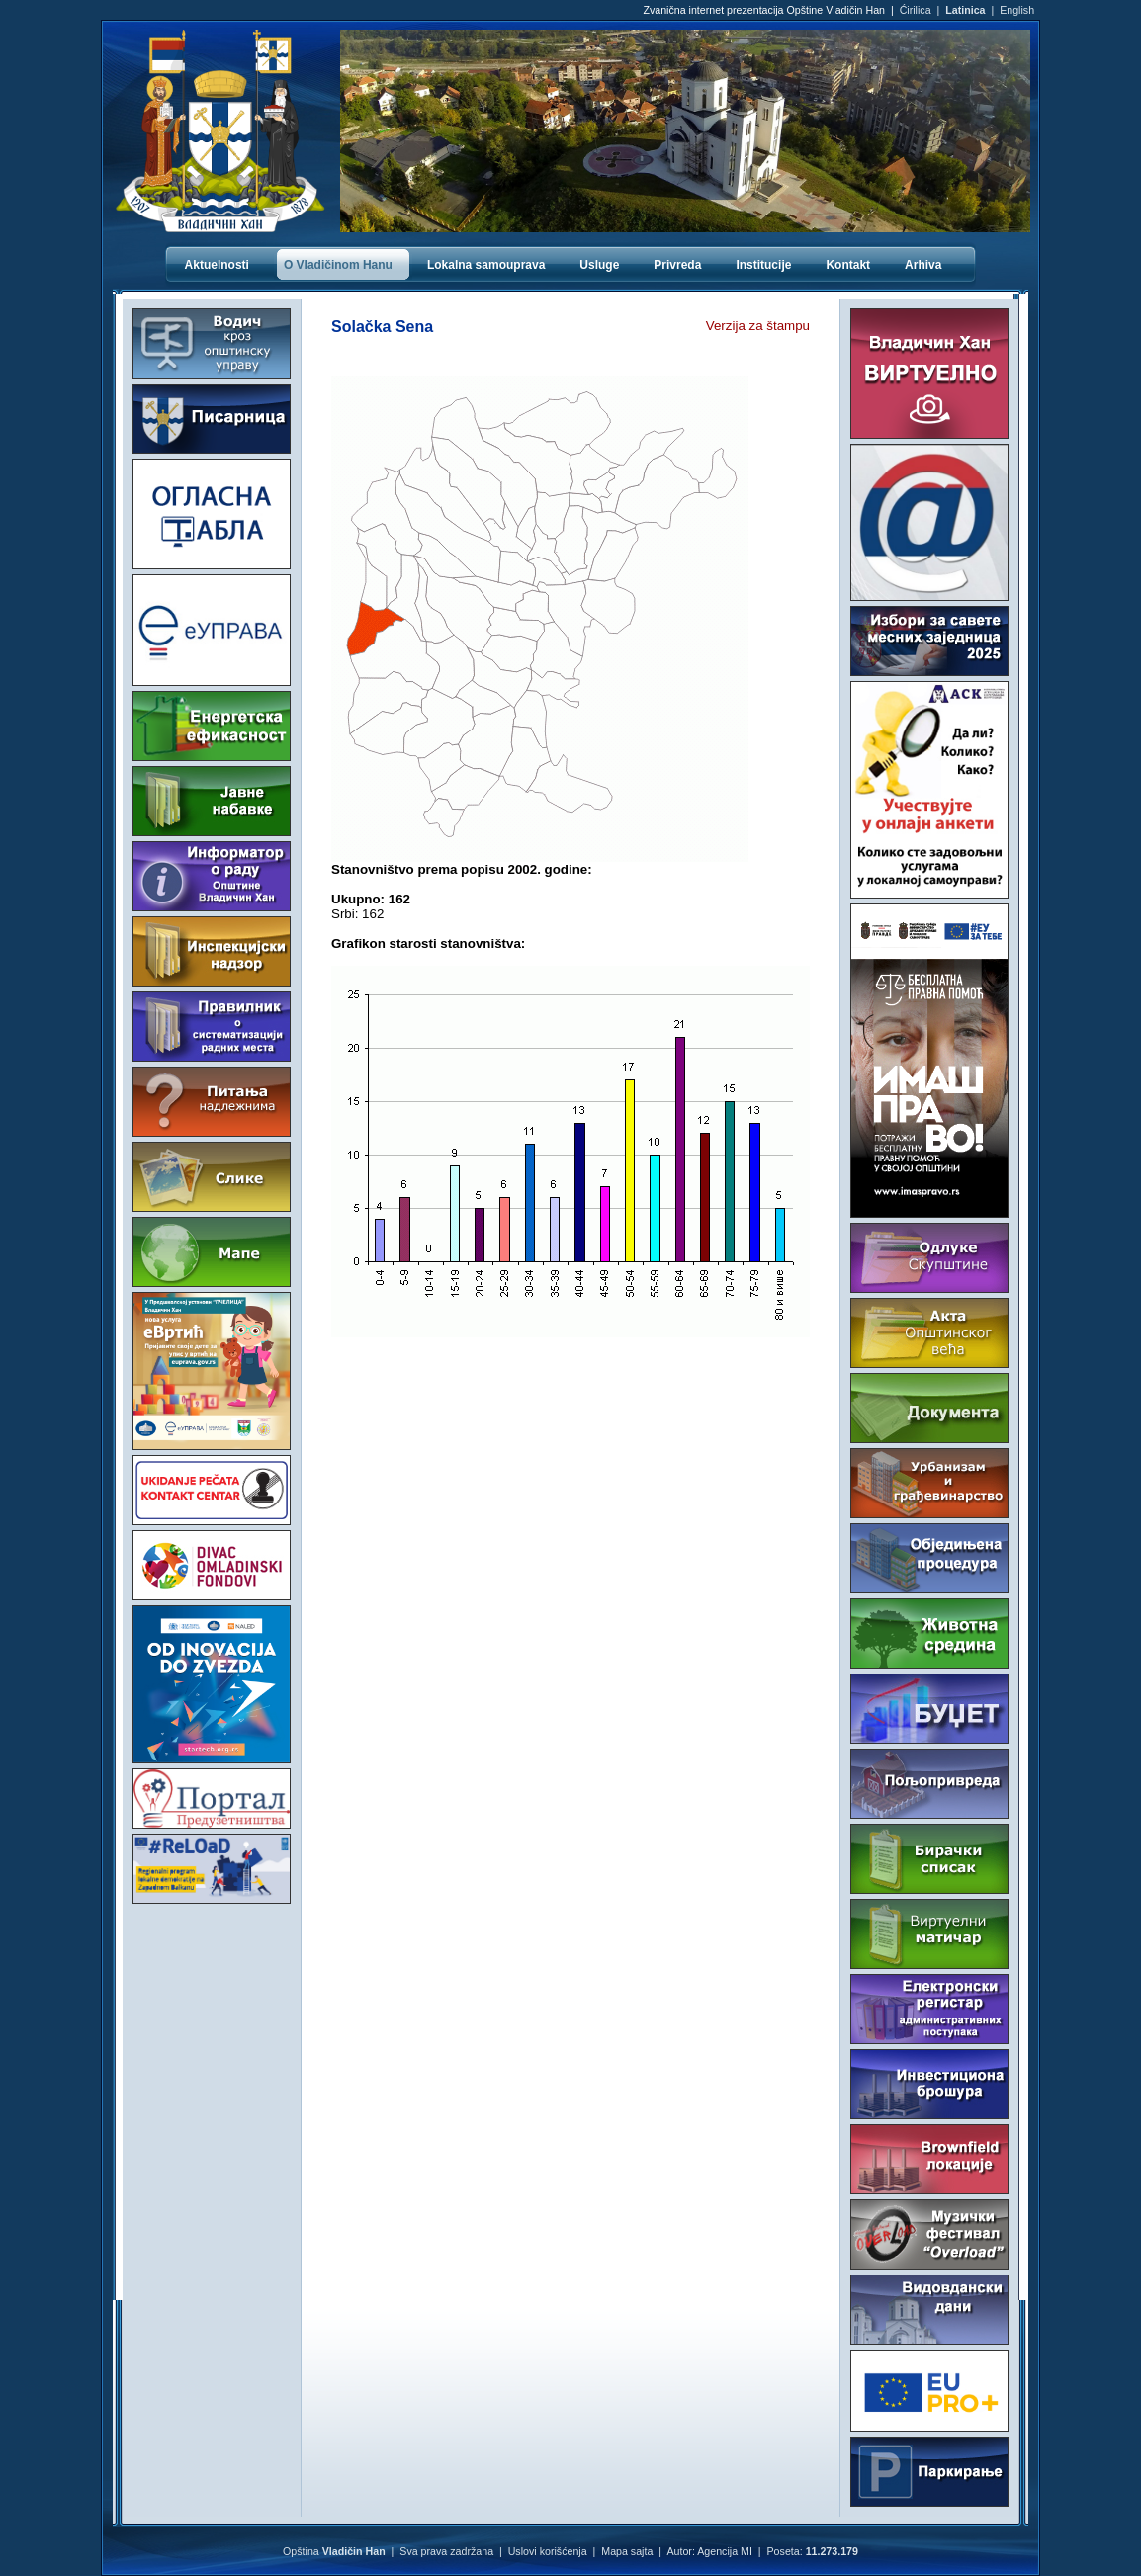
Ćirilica (915, 10)
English (1017, 10)
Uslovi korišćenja (547, 2551)
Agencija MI (724, 2551)
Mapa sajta (627, 2551)
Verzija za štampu (758, 325)
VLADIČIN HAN (212, 1988)
